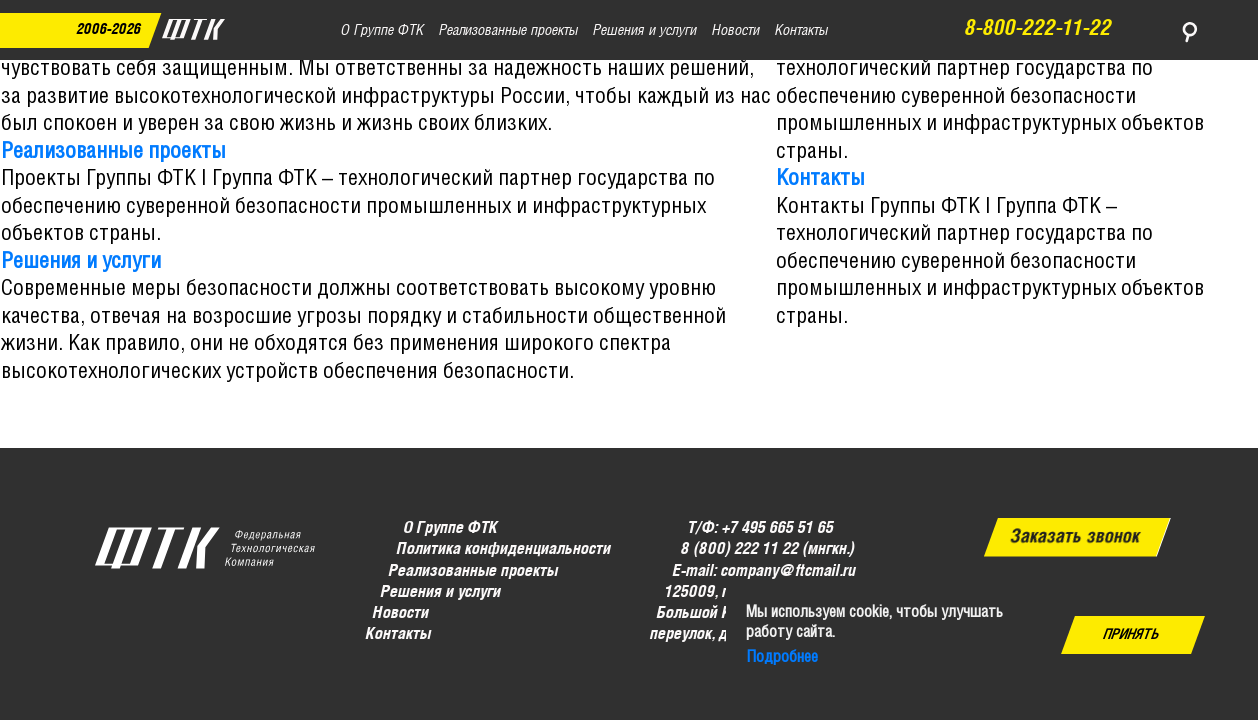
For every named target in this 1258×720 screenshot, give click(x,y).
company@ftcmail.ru (787, 570)
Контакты (820, 179)
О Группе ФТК (451, 528)
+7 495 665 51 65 (778, 528)
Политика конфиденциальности (503, 549)
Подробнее (782, 657)
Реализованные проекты (113, 152)
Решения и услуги (81, 262)
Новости (401, 613)
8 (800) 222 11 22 (739, 549)
